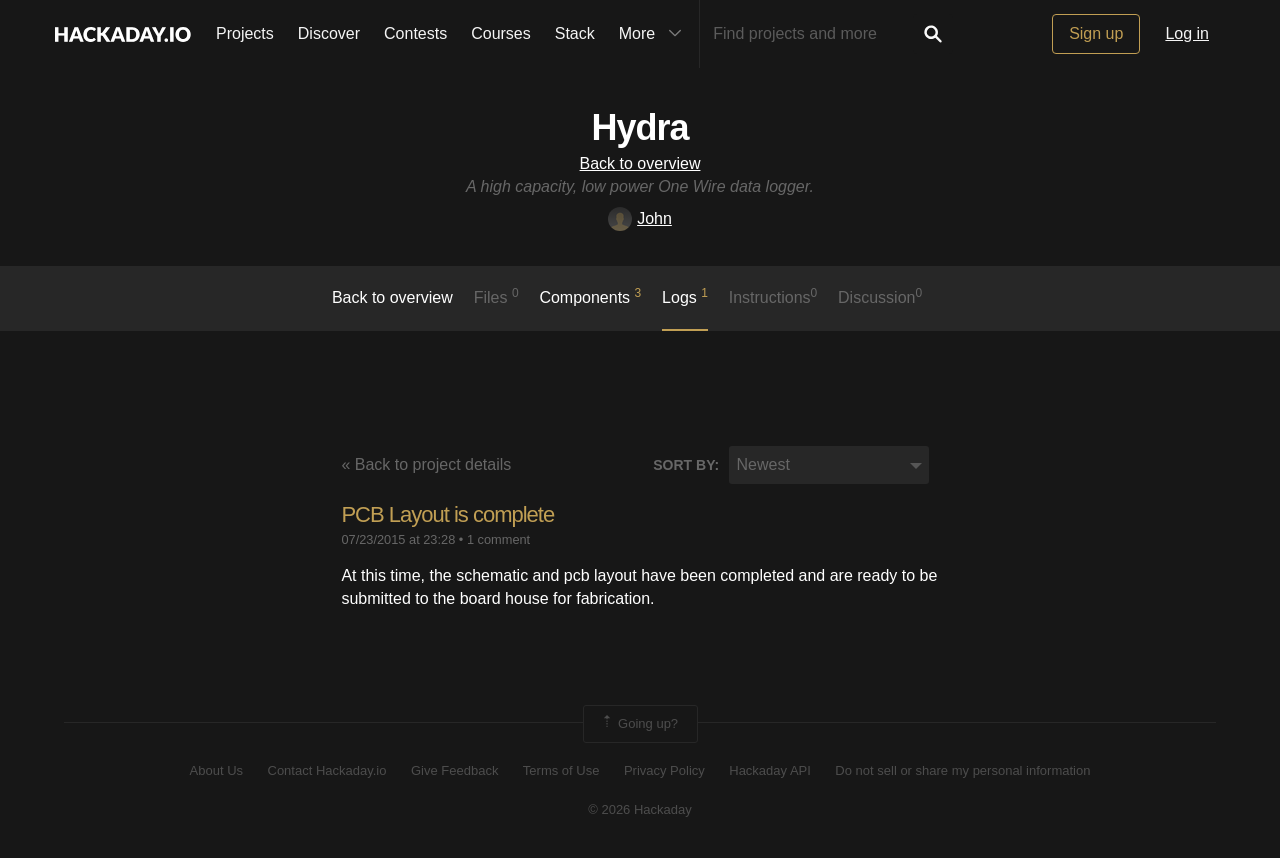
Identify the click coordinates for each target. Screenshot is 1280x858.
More (655, 34)
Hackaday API (770, 770)
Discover (329, 33)
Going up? (639, 724)
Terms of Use (561, 770)
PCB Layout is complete (447, 514)
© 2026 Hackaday (640, 809)
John (640, 218)
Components (590, 296)
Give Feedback (454, 770)
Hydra (639, 127)
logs (685, 296)
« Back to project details (426, 464)
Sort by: (686, 465)
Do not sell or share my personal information (962, 770)
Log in (1187, 33)
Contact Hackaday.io (327, 770)
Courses (501, 33)
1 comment (498, 539)
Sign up (1096, 33)
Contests (415, 33)
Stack (575, 33)
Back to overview (640, 163)
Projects (245, 33)
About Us (216, 770)
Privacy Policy (664, 770)
